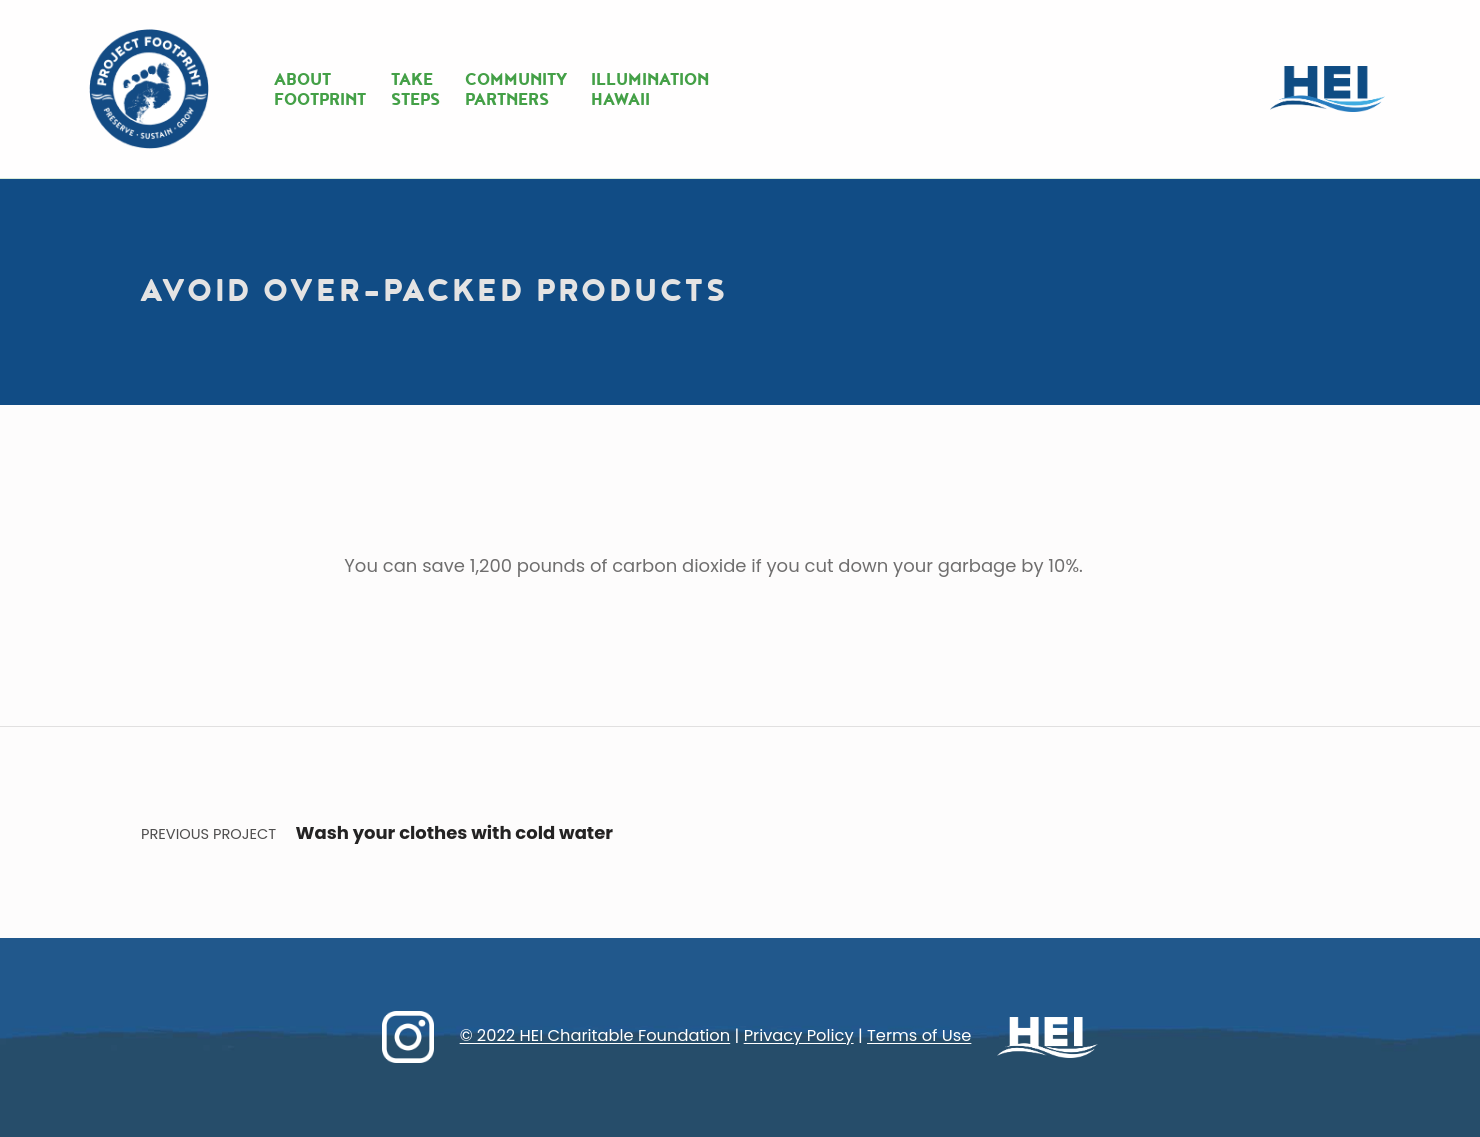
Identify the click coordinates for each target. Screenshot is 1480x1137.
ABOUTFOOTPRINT (320, 90)
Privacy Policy (799, 1036)
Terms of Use (919, 1036)
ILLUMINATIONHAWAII (650, 90)
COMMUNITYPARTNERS (516, 90)
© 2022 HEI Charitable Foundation (595, 1036)
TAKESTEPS (415, 90)
